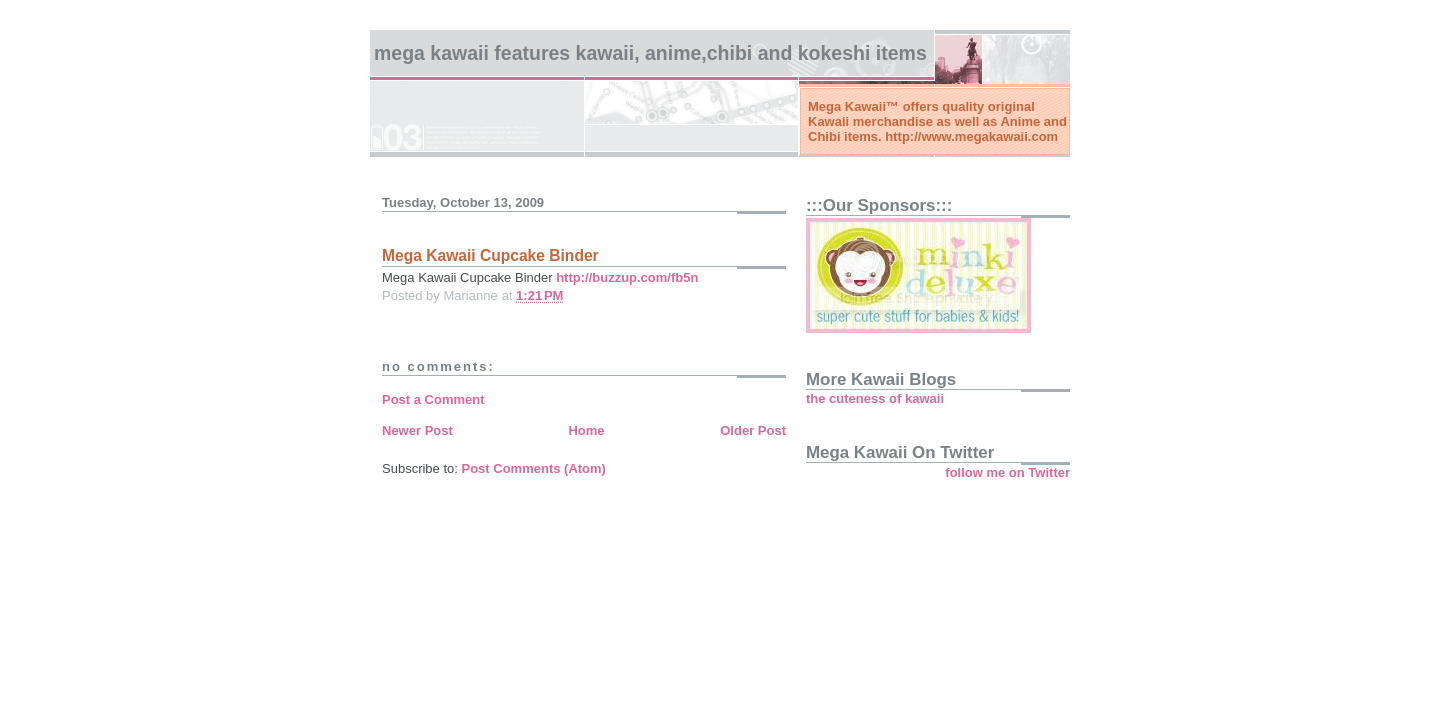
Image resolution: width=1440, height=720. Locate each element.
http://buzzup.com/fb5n (627, 277)
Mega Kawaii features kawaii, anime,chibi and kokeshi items (650, 53)
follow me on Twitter (1007, 472)
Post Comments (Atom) (534, 468)
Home (586, 430)
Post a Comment (433, 399)
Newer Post (417, 430)
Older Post (753, 430)
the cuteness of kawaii (875, 398)
